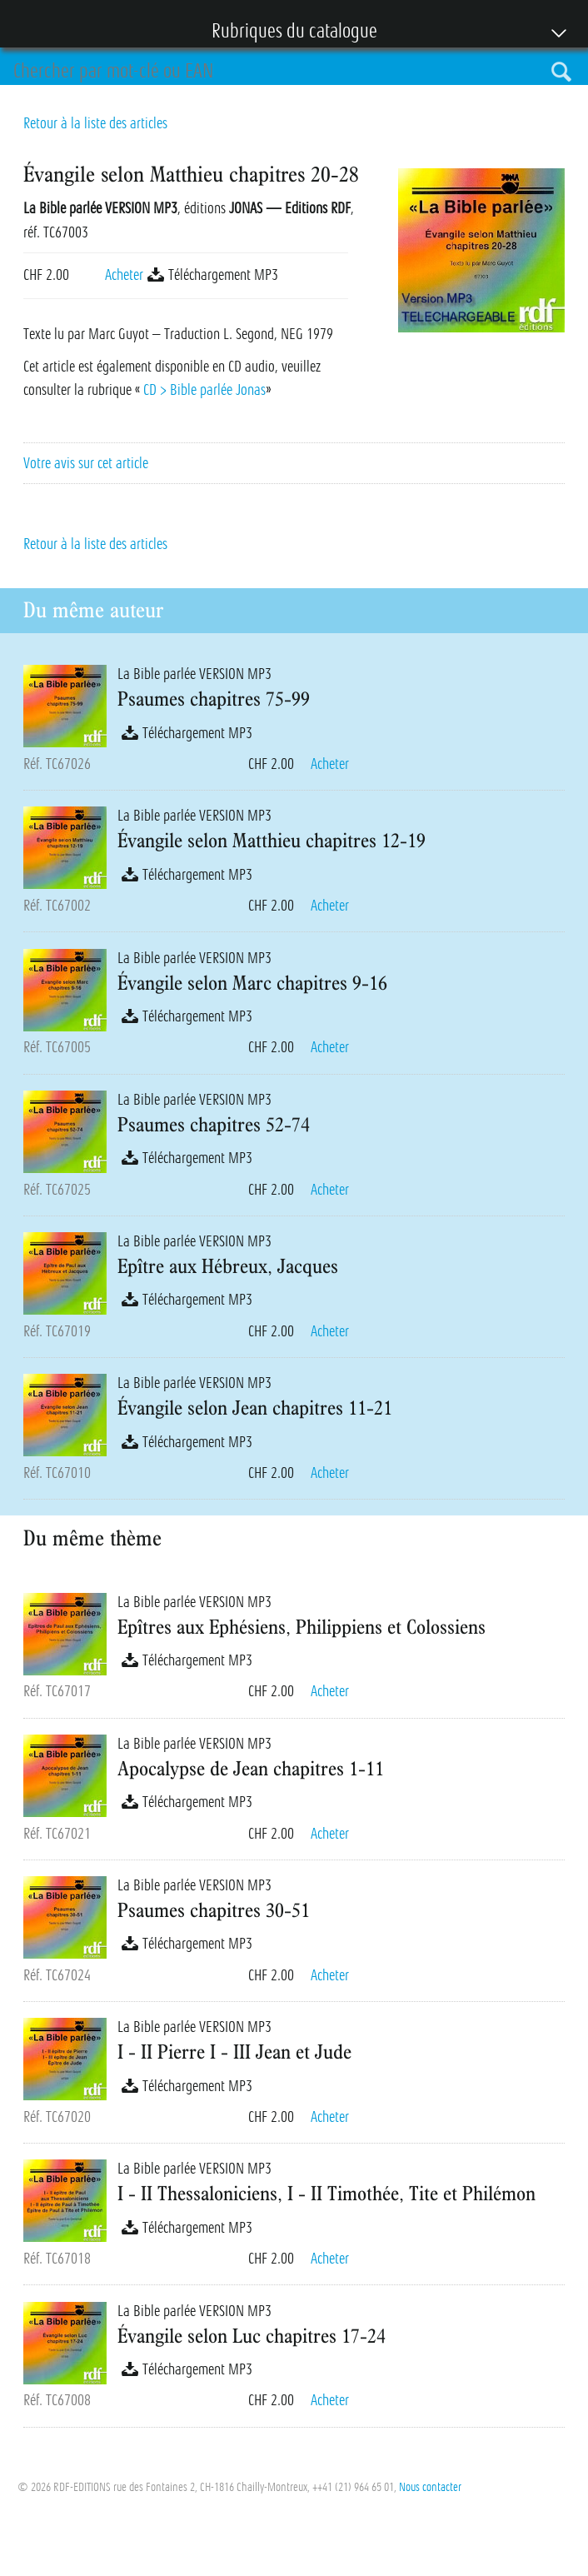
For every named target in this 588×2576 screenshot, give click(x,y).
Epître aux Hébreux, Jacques (227, 1265)
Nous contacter (430, 2486)
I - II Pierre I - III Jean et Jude (234, 2051)
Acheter (124, 275)
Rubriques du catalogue (285, 32)
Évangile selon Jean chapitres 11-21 (254, 1407)
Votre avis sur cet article (85, 463)
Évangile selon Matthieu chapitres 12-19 (271, 839)
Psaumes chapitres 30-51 (213, 1909)
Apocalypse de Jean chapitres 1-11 (250, 1768)
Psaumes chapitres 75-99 (213, 698)
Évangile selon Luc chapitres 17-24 (251, 2335)
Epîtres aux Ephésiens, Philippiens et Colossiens (301, 1626)
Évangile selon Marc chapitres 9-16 (252, 982)
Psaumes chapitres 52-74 (213, 1124)
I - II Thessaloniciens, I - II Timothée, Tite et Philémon (326, 2192)
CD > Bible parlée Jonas (204, 390)
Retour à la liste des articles (95, 123)
